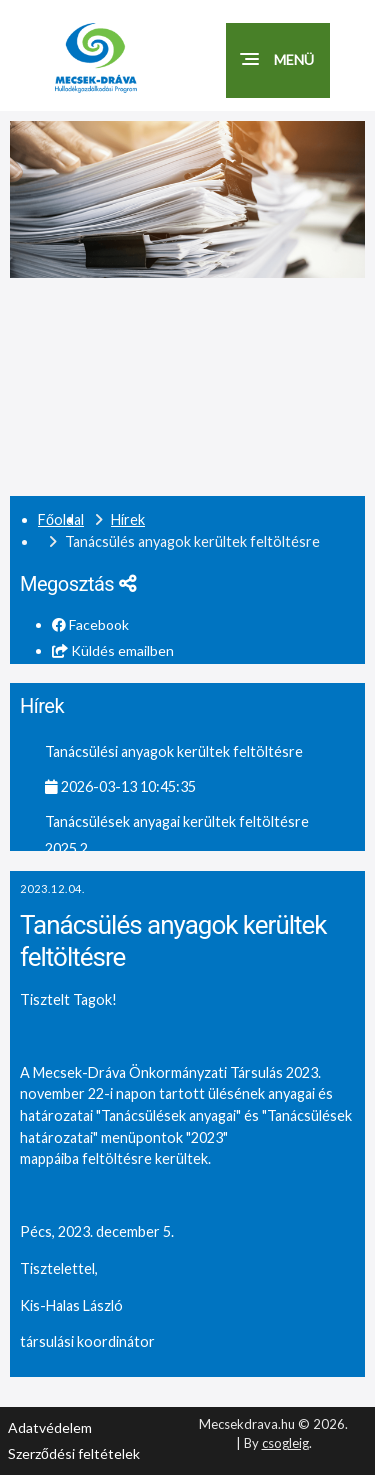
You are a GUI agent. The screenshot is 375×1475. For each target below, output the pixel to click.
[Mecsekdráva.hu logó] (115, 58)
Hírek (128, 519)
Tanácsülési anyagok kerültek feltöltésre (174, 751)
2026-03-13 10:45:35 (120, 786)
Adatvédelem (50, 1427)
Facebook (90, 624)
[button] (278, 60)
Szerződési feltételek (74, 1453)
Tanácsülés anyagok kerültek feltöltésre (173, 941)
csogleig (285, 1443)
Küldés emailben (113, 650)
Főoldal (61, 519)
